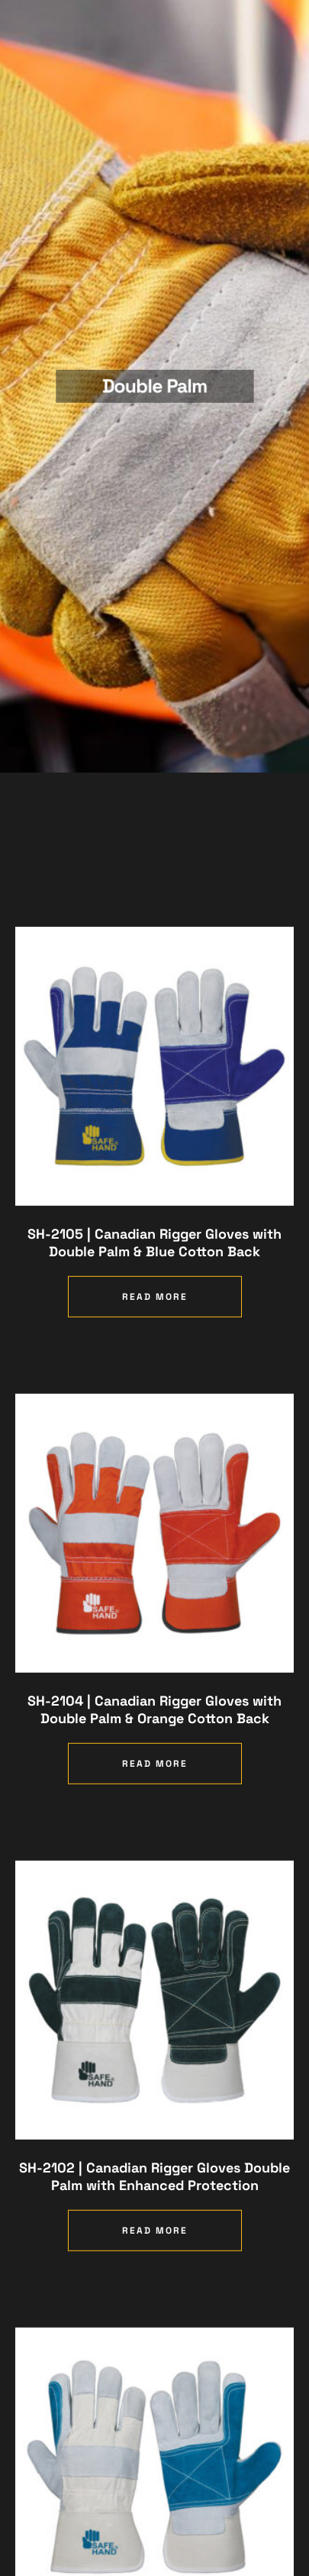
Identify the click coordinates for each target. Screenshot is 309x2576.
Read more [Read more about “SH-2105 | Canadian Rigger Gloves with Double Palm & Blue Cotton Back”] (155, 1346)
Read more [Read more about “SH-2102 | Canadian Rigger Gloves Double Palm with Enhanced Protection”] (155, 2279)
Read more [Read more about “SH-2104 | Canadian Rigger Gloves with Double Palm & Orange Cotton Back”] (155, 1812)
